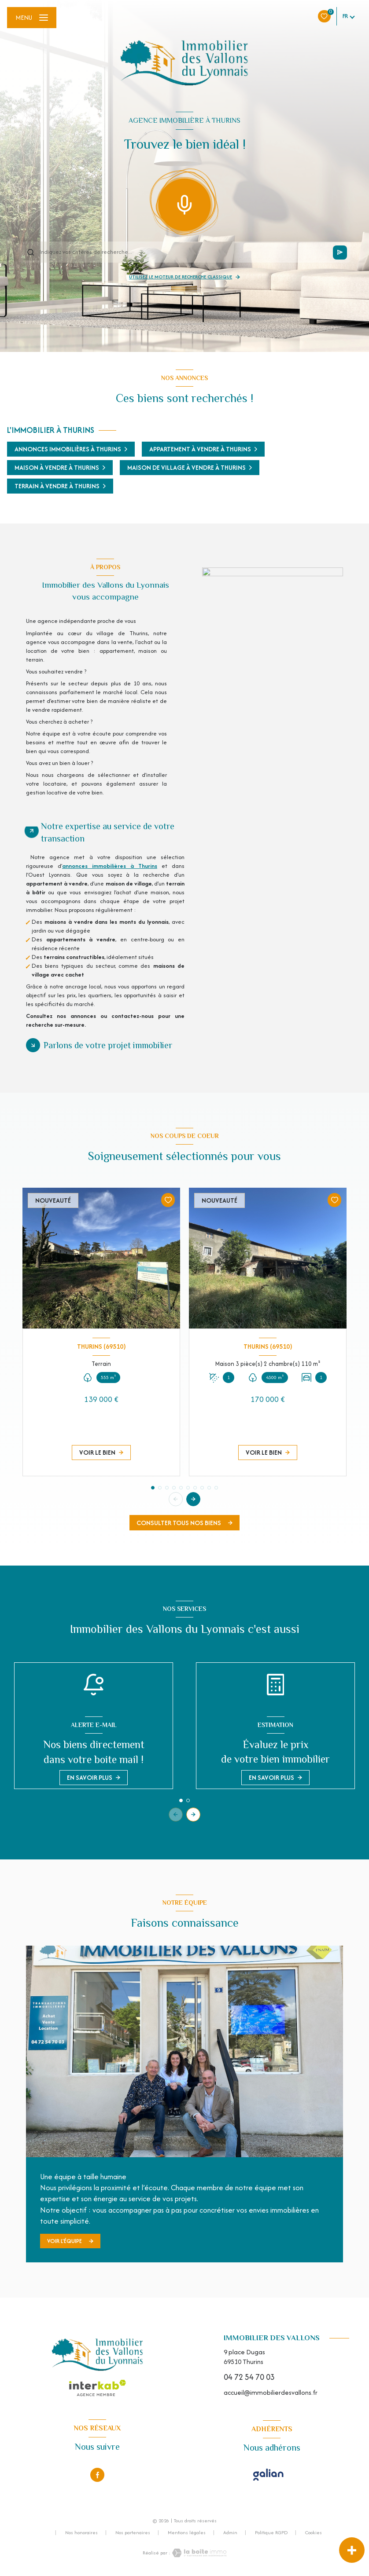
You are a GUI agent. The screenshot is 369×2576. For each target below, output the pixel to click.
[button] (193, 1499)
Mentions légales (187, 2532)
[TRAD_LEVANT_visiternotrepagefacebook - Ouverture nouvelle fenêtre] (97, 2475)
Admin (230, 2532)
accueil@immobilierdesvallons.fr (270, 2392)
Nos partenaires (132, 2532)
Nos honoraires (81, 2532)
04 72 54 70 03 (249, 2377)
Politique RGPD (271, 2532)
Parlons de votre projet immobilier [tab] (108, 1045)
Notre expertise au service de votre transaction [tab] (107, 832)
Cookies (313, 2533)
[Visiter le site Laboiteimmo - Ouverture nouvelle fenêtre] (198, 2552)
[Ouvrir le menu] (31, 17)
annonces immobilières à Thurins (109, 866)
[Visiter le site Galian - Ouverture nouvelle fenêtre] (268, 2475)
